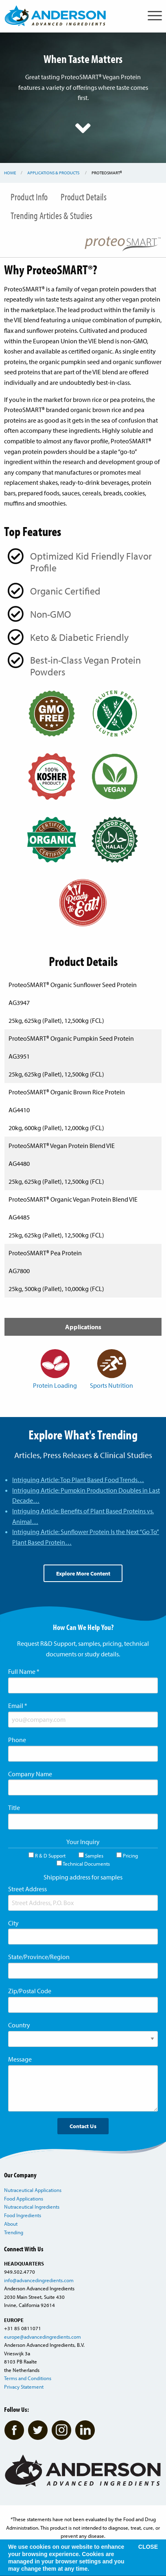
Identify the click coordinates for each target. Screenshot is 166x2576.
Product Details (84, 197)
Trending (13, 2232)
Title (14, 1807)
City (13, 1923)
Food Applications (23, 2198)
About (10, 2223)
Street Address (27, 1889)
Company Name (30, 1774)
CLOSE (148, 2546)
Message (20, 2059)
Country (19, 2025)
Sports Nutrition (111, 1368)
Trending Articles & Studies (51, 215)
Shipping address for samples (83, 1877)
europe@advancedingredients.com (42, 2336)
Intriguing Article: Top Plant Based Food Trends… (78, 1480)
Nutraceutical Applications (32, 2190)
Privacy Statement (24, 2386)
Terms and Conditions (27, 2378)
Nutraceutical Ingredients (31, 2206)
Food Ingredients (22, 2215)
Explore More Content (83, 1573)
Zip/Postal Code (29, 1991)
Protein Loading (55, 1368)
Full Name (23, 1671)
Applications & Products (53, 173)
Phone (17, 1740)
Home (10, 173)
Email (17, 1705)
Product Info (29, 197)
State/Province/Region (39, 1957)
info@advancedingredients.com (39, 2280)
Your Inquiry (83, 1842)
